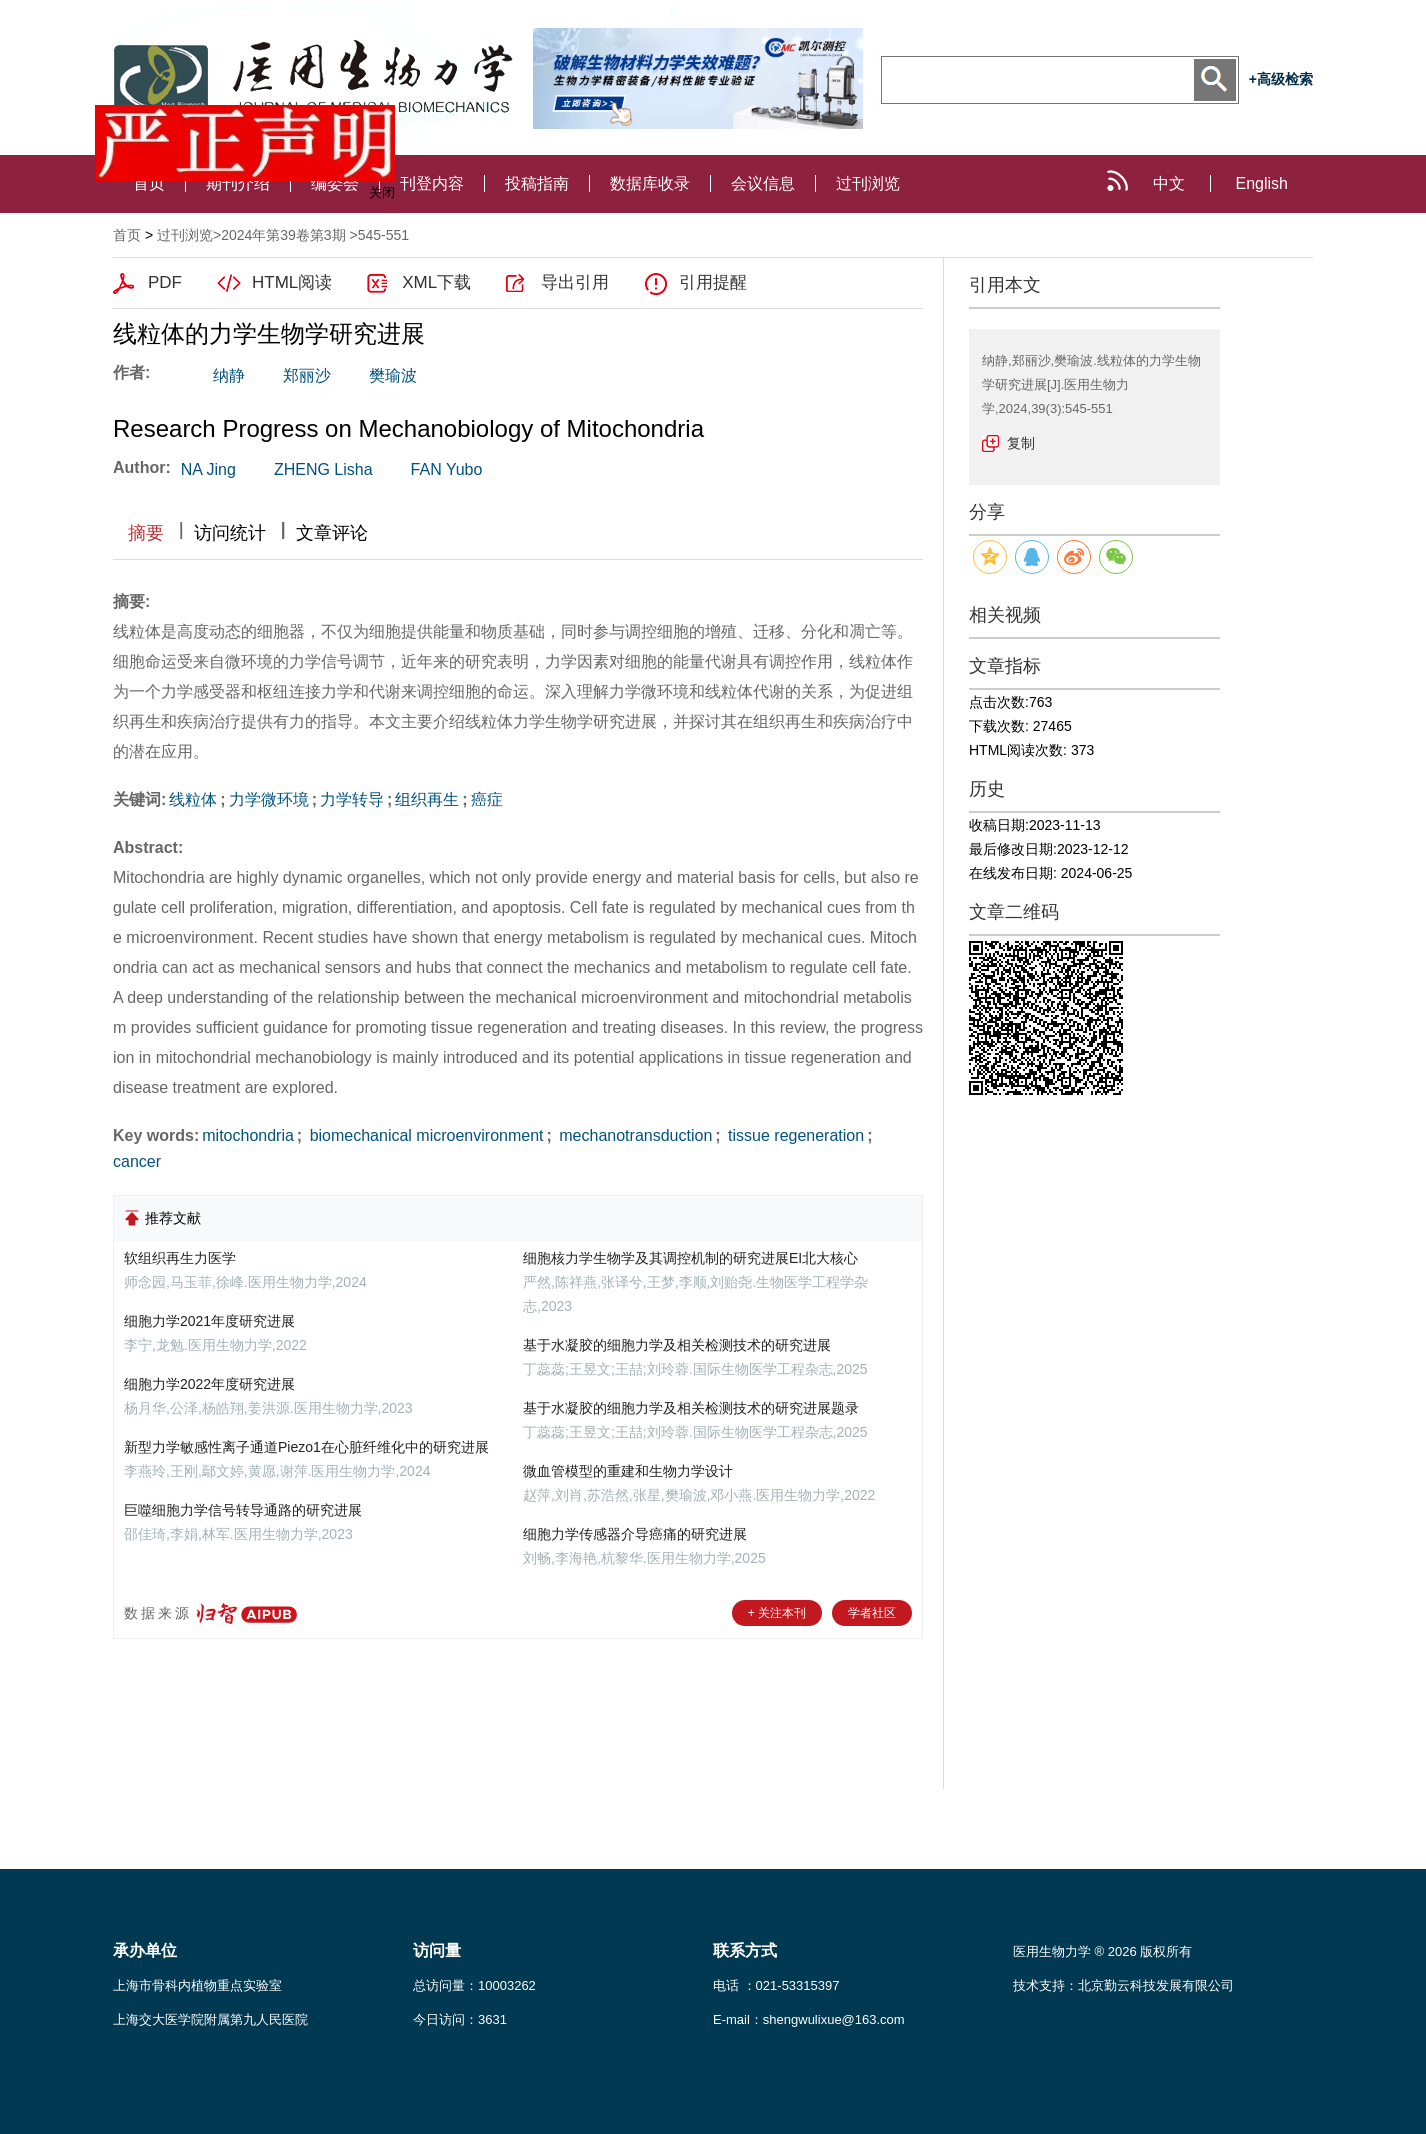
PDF (165, 282)
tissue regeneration (794, 1135)
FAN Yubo (447, 469)
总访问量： (474, 1985)
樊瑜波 (393, 375)
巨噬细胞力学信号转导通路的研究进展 (243, 1510)
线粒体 (193, 799)
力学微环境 (269, 799)
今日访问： (460, 2019)
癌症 (487, 799)
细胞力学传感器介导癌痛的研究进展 (635, 1534)
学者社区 (872, 1613)
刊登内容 (432, 183)
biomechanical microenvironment (424, 1135)
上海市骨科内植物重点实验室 (197, 1985)
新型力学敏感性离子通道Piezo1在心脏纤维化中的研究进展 (306, 1447)
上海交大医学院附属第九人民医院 (210, 2019)
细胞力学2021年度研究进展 (209, 1321)
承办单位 (145, 1950)
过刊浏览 (868, 183)
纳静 (229, 375)
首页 (127, 235)
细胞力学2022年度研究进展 (209, 1384)
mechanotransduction (633, 1135)
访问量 (437, 1950)
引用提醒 (713, 282)
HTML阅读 (292, 282)
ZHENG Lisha (323, 469)
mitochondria (248, 1135)
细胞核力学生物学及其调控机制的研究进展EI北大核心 (690, 1258)
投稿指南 (537, 183)
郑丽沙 (307, 375)
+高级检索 (1281, 79)
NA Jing (208, 469)
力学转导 (352, 799)
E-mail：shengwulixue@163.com (809, 2019)
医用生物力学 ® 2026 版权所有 (1102, 1951)
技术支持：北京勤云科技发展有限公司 (1123, 1985)
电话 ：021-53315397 (776, 1985)
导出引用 (575, 282)
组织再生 (427, 799)
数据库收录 (650, 183)
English (1262, 183)
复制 (1021, 443)
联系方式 (745, 1950)
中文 (1169, 183)
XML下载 (436, 282)
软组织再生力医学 (180, 1258)
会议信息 (763, 183)
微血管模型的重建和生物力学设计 (628, 1471)
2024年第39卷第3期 (283, 235)
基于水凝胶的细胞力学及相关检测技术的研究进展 (677, 1345)
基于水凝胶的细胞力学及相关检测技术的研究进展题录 (691, 1408)
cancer (137, 1161)
